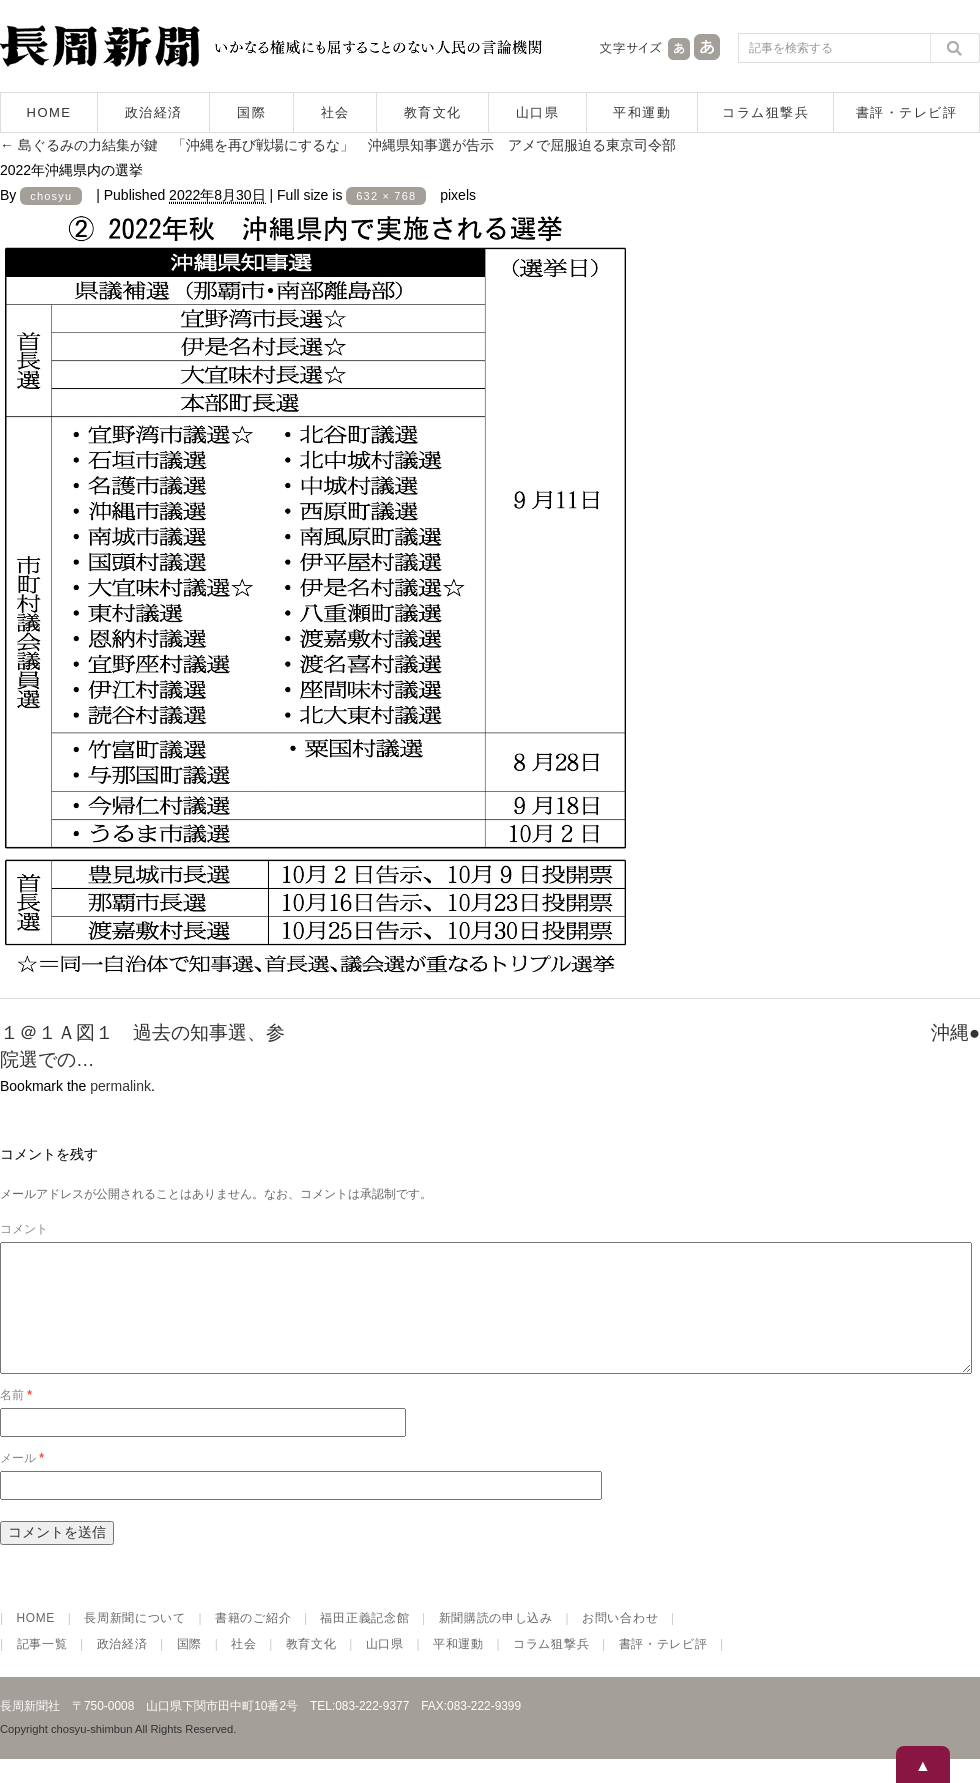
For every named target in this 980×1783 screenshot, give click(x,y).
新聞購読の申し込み (496, 1642)
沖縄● (955, 1032)
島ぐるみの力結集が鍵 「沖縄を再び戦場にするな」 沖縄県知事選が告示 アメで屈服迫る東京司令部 (338, 145)
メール (22, 1482)
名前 (16, 1419)
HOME (49, 112)
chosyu (51, 196)
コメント (24, 1229)
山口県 (538, 112)
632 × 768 (386, 196)
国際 (251, 112)
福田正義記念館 (364, 1642)
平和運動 (642, 112)
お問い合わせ (620, 1642)
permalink (120, 1086)
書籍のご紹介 (253, 1642)
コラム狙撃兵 (765, 112)
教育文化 (433, 112)
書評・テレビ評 (907, 112)
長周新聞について (135, 1642)
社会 (335, 112)
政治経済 (154, 112)
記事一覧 (42, 1668)
